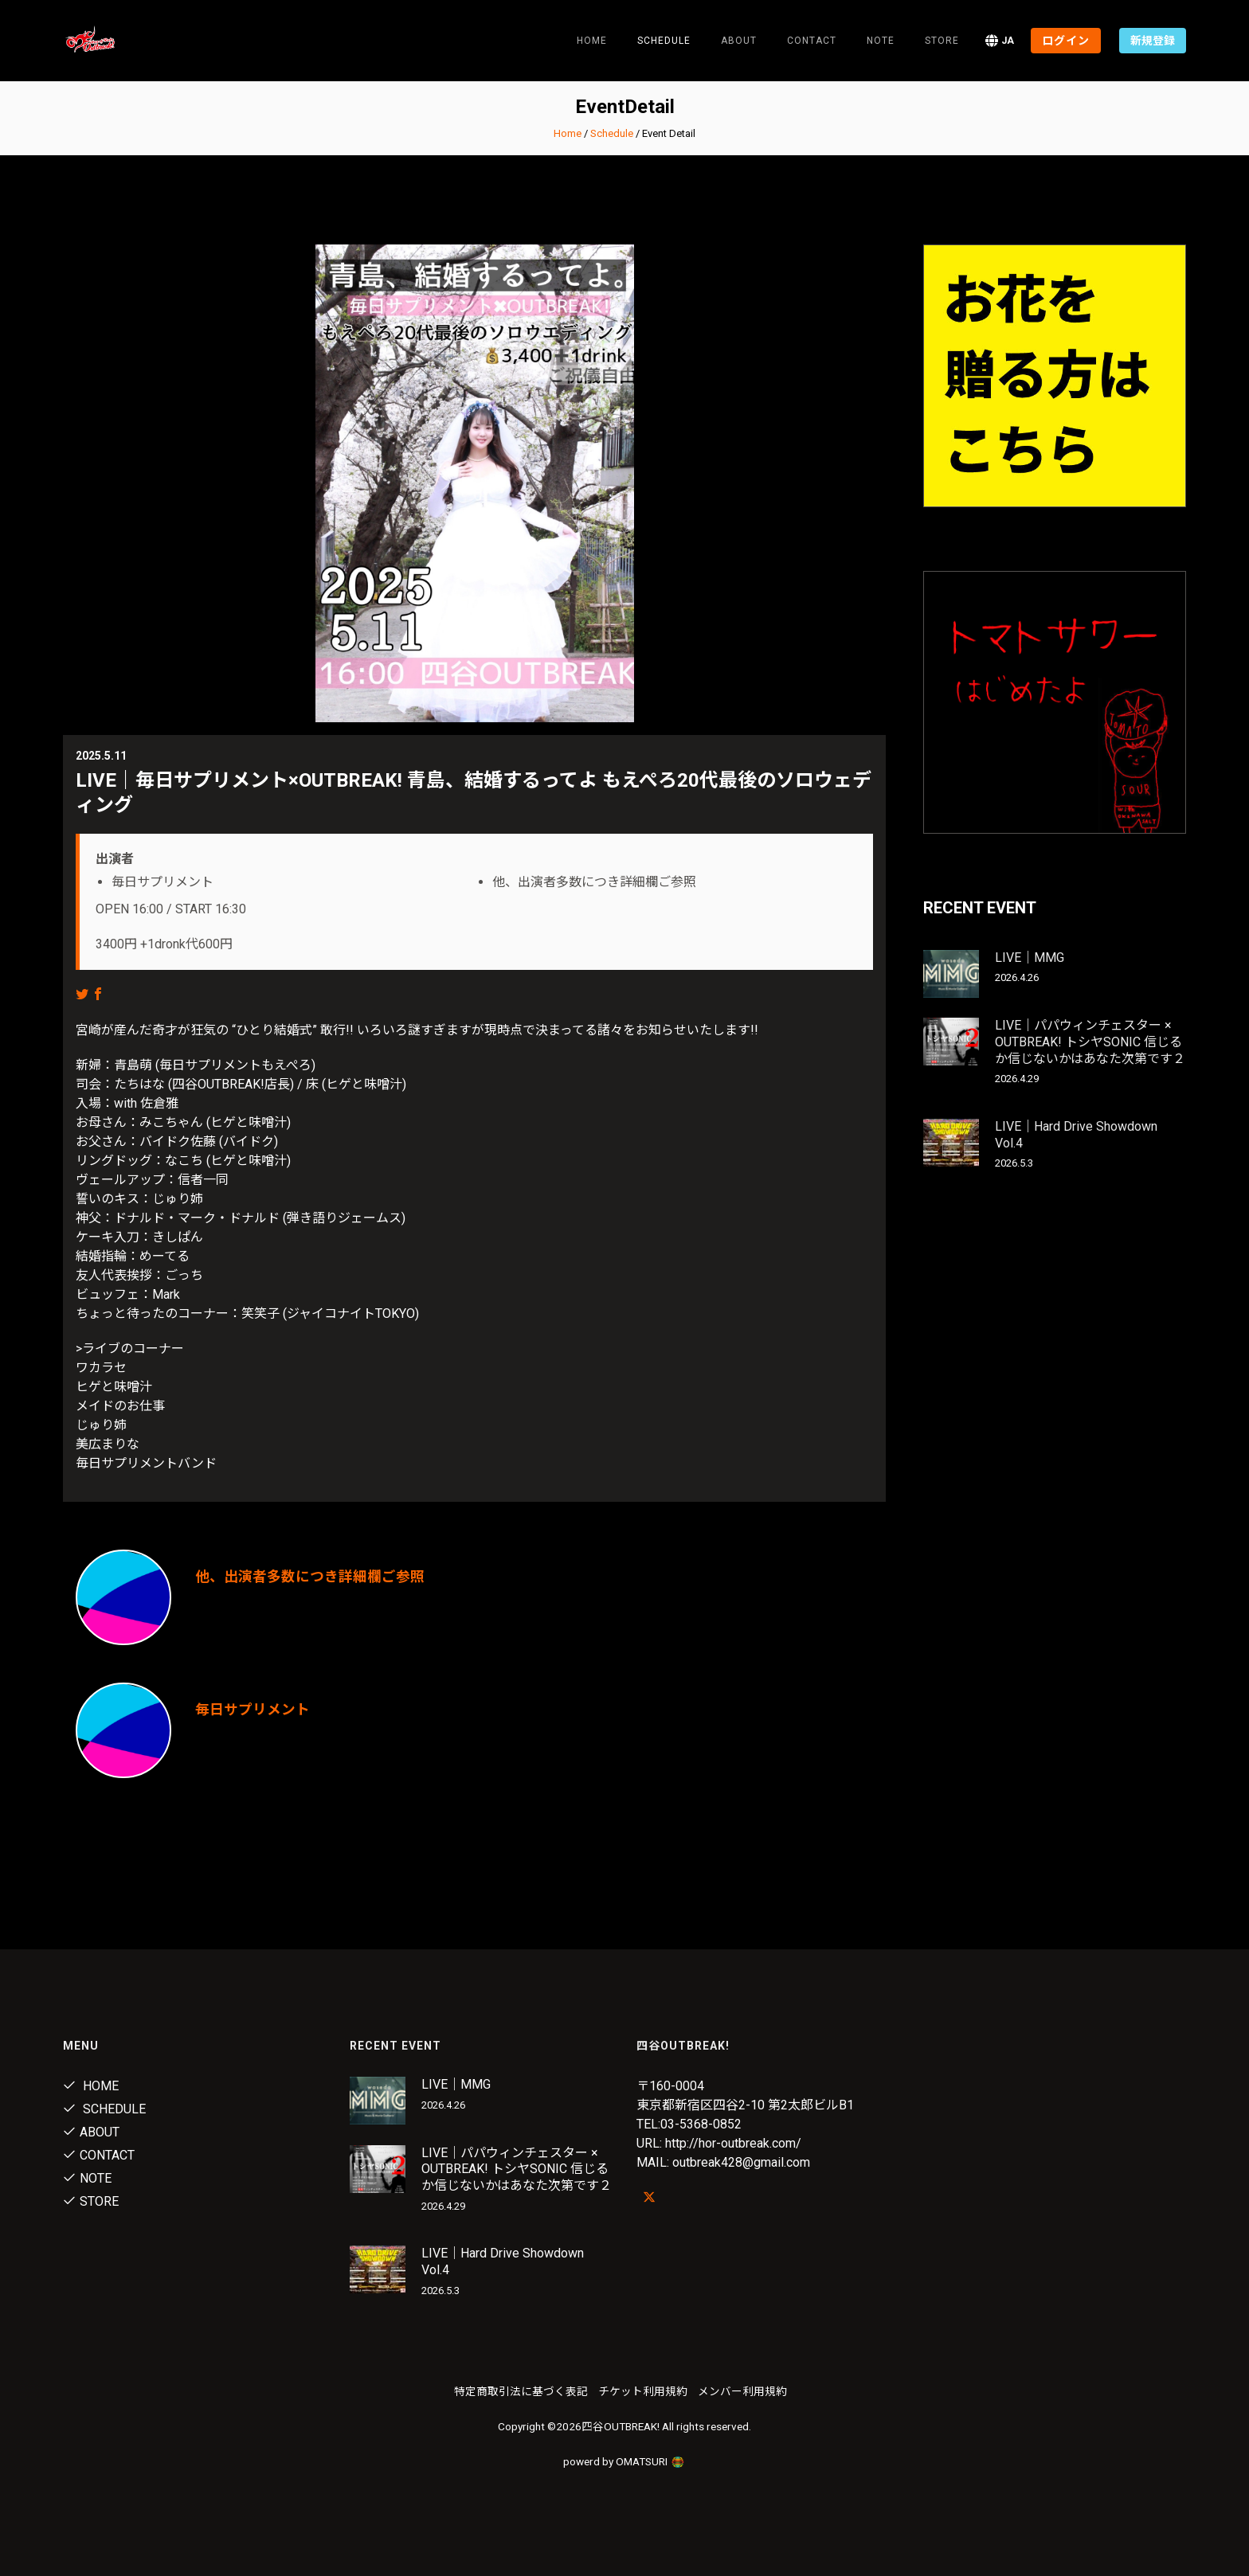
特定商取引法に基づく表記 (521, 2391)
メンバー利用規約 (742, 2391)
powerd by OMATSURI (624, 2461)
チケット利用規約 (642, 2391)
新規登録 (1152, 40)
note (881, 40)
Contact (811, 40)
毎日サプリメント (252, 1709)
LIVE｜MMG (1029, 957)
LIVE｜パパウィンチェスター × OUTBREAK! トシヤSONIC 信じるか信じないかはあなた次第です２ (1090, 1042)
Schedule (611, 133)
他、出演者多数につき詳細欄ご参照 (310, 1576)
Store (942, 40)
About (739, 40)
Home (592, 40)
